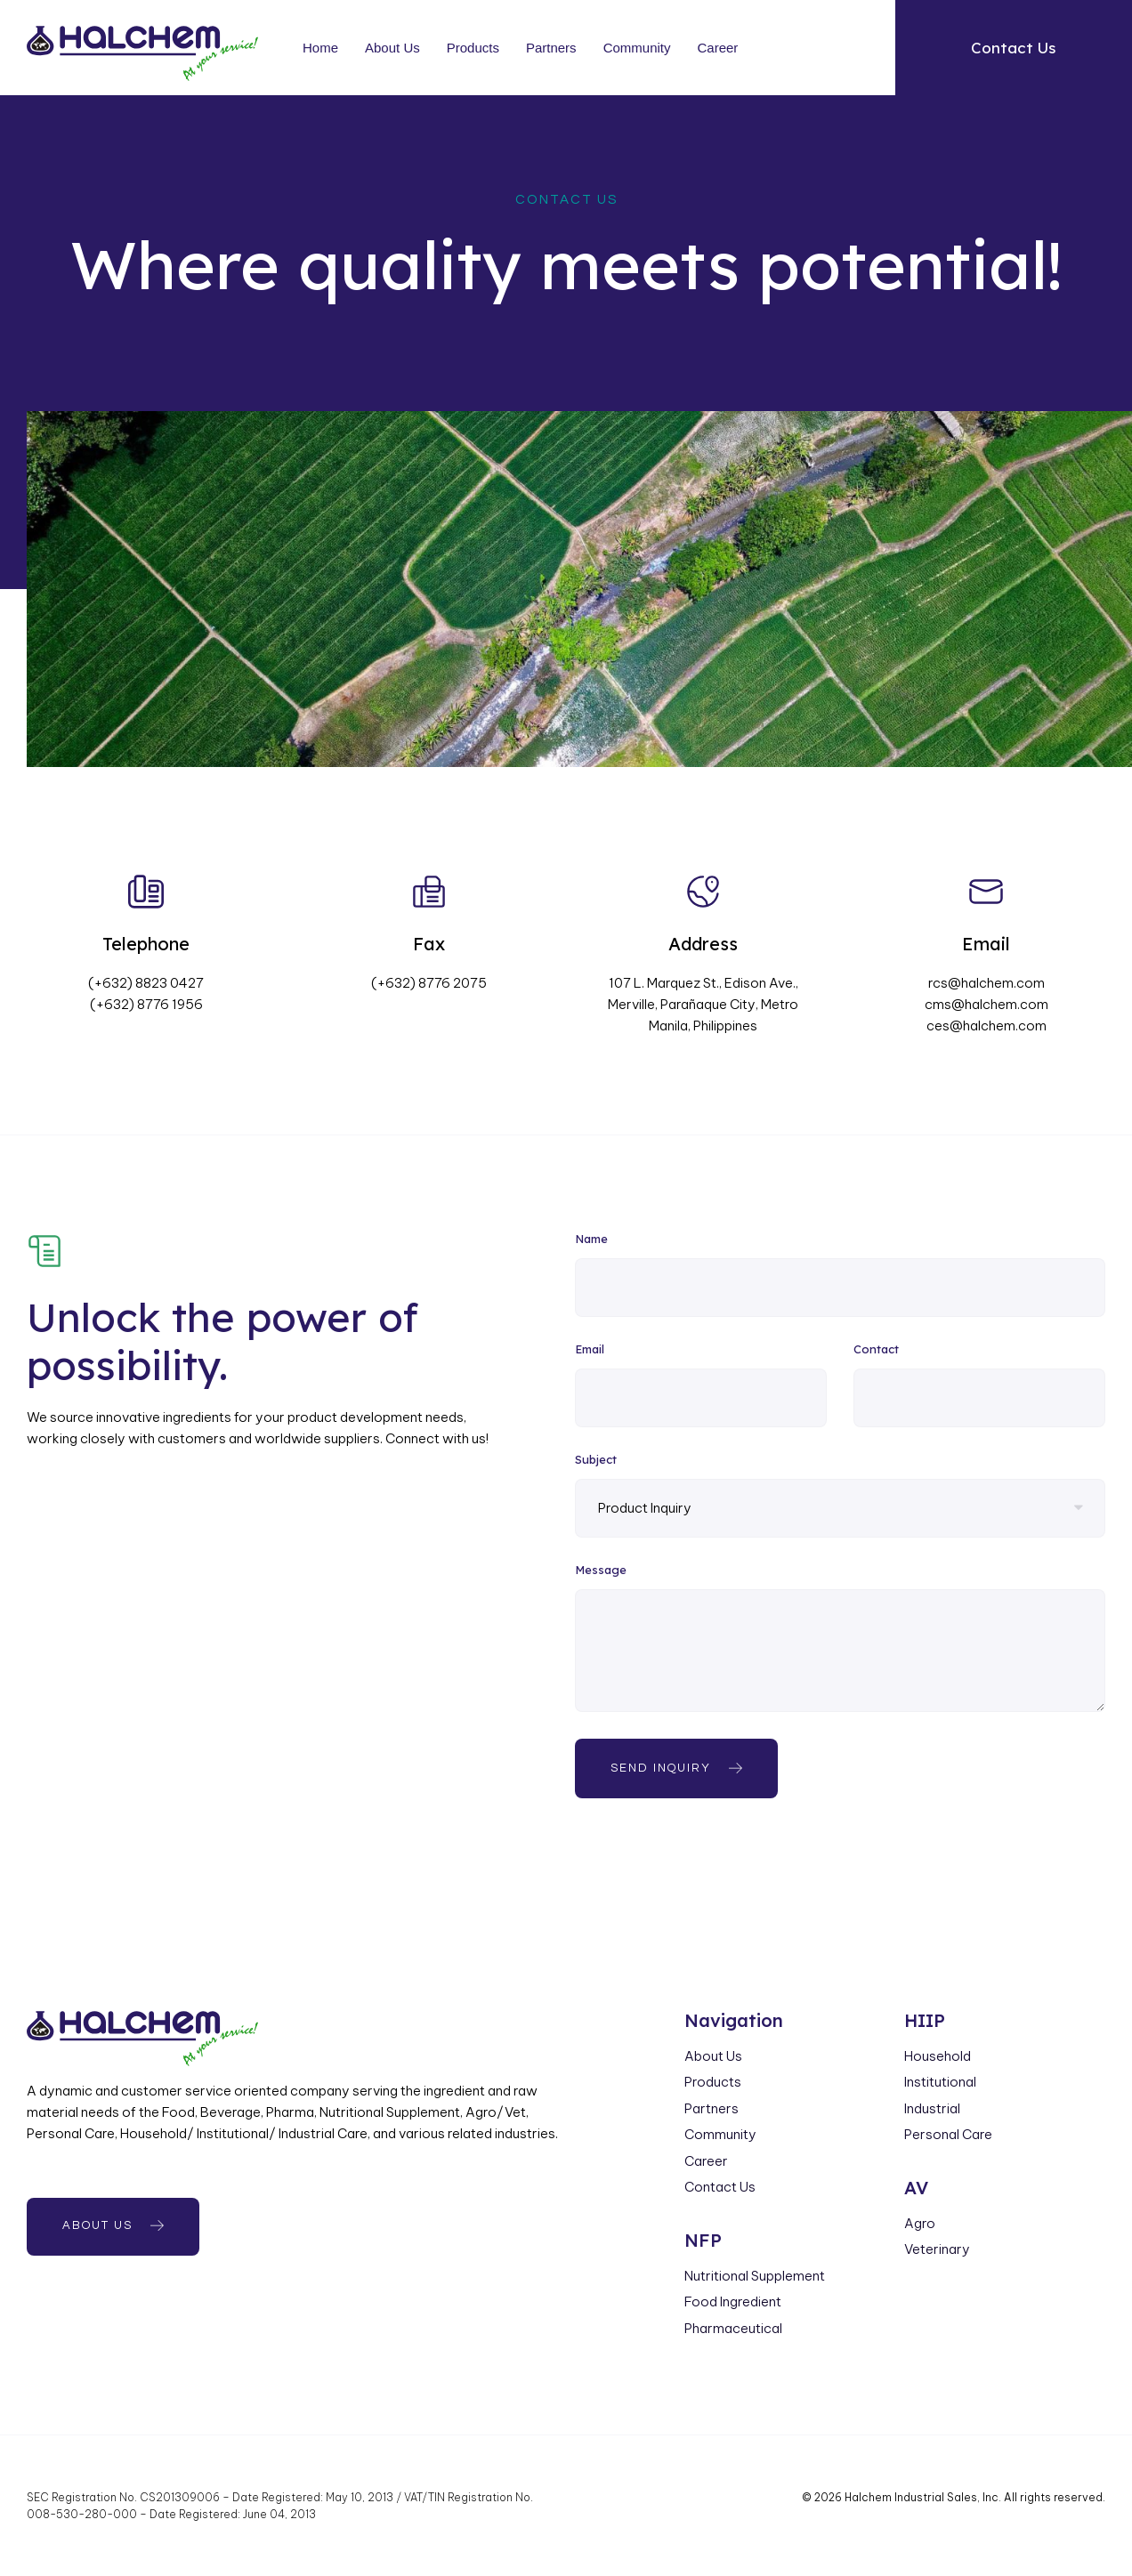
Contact (876, 1350)
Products (473, 47)
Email (589, 1350)
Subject (596, 1460)
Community (637, 47)
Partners (551, 47)
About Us (392, 47)
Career (717, 47)
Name (591, 1239)
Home (320, 47)
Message (601, 1570)
